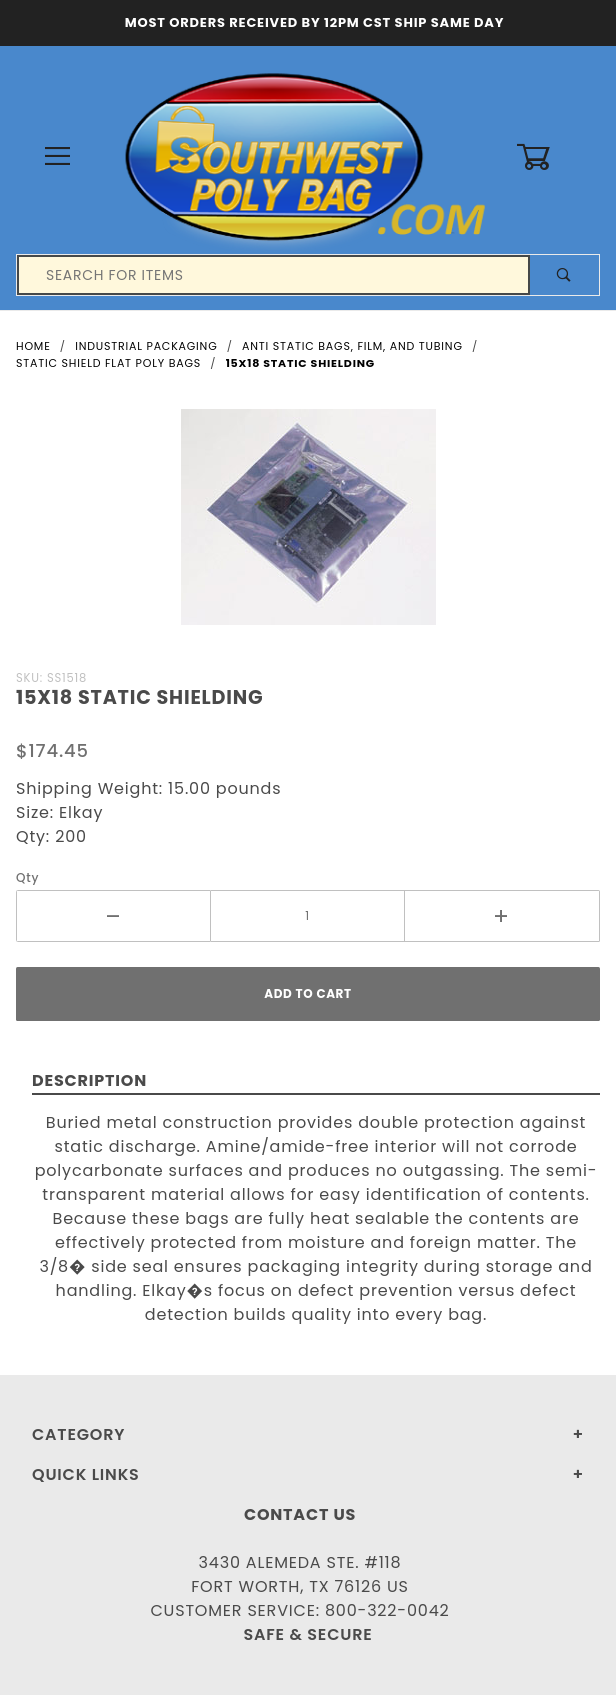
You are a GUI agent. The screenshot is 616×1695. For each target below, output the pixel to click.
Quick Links (86, 1474)
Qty (27, 877)
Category (78, 1434)
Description (89, 1080)
